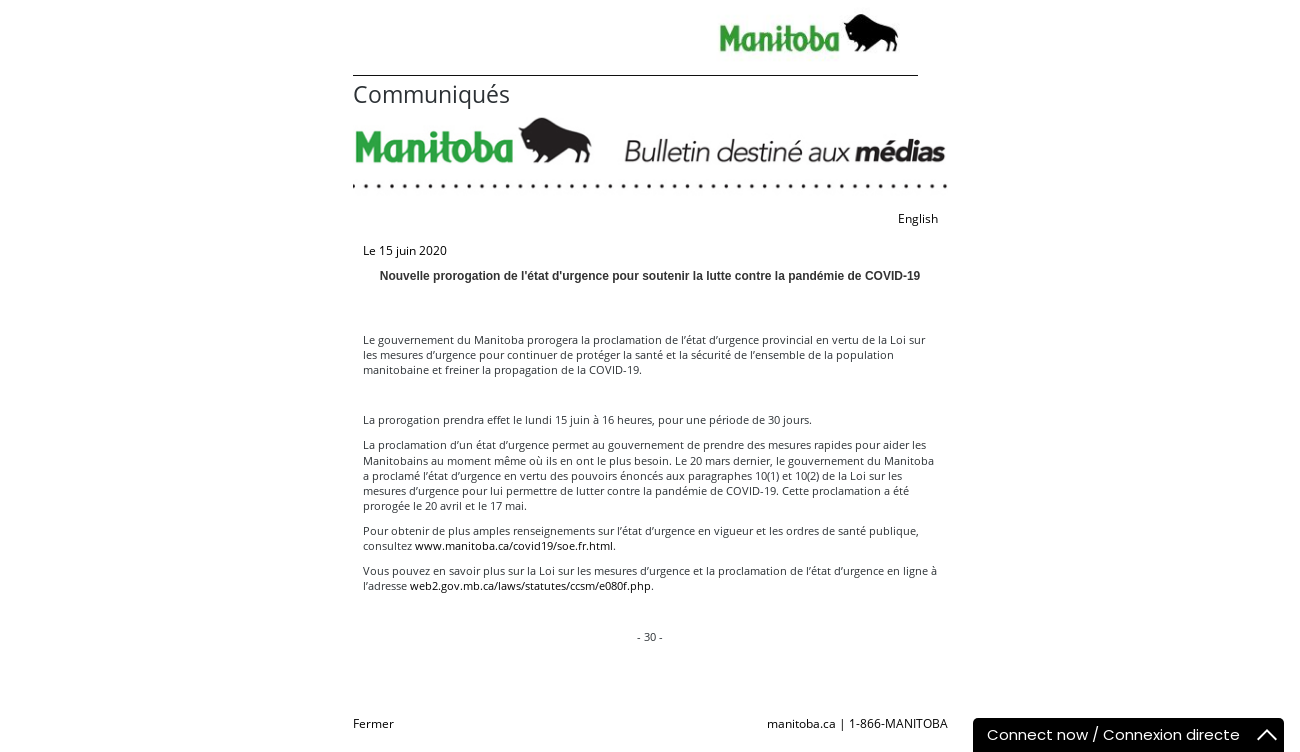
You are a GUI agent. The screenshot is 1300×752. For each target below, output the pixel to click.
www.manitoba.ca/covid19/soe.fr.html (514, 545)
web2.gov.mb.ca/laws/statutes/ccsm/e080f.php (530, 585)
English (918, 218)
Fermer (373, 723)
